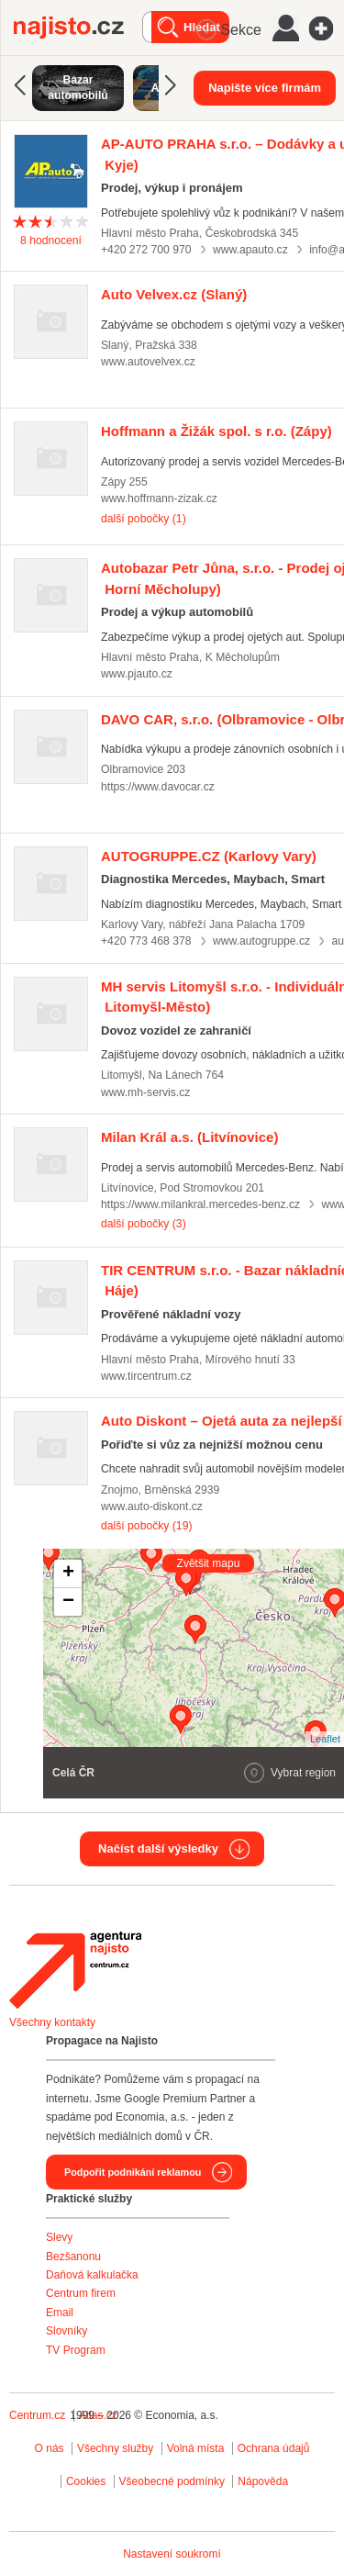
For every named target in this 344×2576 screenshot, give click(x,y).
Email (59, 2312)
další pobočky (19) (146, 1525)
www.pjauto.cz (136, 673)
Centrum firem (81, 2293)
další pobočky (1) (143, 518)
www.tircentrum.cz (146, 1376)
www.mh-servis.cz (145, 1092)
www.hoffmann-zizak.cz (159, 498)
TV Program (75, 2350)
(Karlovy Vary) (208, 856)
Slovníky (66, 2330)
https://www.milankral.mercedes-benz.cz (200, 1204)
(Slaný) (174, 294)
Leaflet (325, 1738)
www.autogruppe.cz (261, 941)
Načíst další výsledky (158, 1848)
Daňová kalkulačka (92, 2274)
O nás (49, 2448)
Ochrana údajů (274, 2448)
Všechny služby (117, 2448)
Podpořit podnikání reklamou (132, 2172)
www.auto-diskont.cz (152, 1506)
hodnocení (51, 240)
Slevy (59, 2237)
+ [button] (68, 1573)
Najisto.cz (78, 27)
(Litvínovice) (189, 1137)
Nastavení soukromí (172, 2554)
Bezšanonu (73, 2256)
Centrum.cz (37, 2415)
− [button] (68, 1602)
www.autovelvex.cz (148, 361)
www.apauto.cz (250, 249)
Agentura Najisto (75, 1970)
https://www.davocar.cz (158, 786)
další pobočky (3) (143, 1223)
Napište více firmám (264, 88)
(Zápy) (216, 431)
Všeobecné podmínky (172, 2481)
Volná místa (196, 2448)
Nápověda (263, 2481)
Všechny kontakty (52, 2022)
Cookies (85, 2481)
